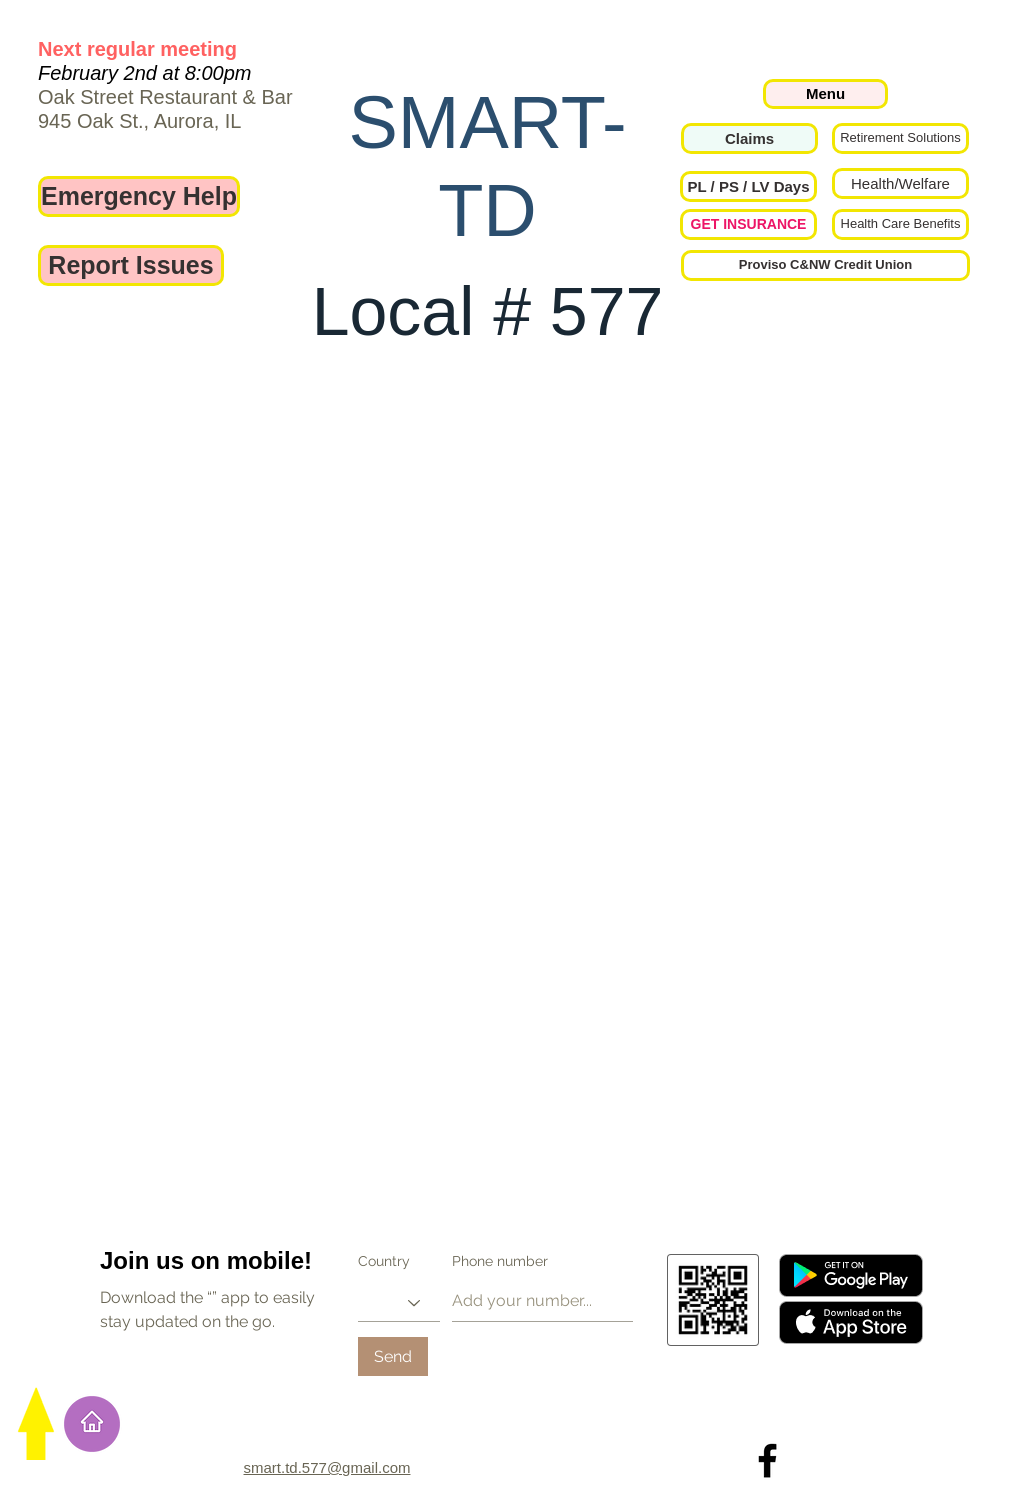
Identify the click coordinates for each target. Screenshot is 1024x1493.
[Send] (393, 1356)
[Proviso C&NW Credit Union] (825, 265)
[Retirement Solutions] (900, 138)
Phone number (500, 1261)
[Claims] (749, 138)
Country (384, 1261)
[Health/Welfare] (900, 183)
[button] (748, 186)
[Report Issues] (131, 265)
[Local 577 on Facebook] (767, 1460)
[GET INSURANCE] (748, 224)
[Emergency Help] (139, 196)
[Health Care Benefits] (900, 224)
